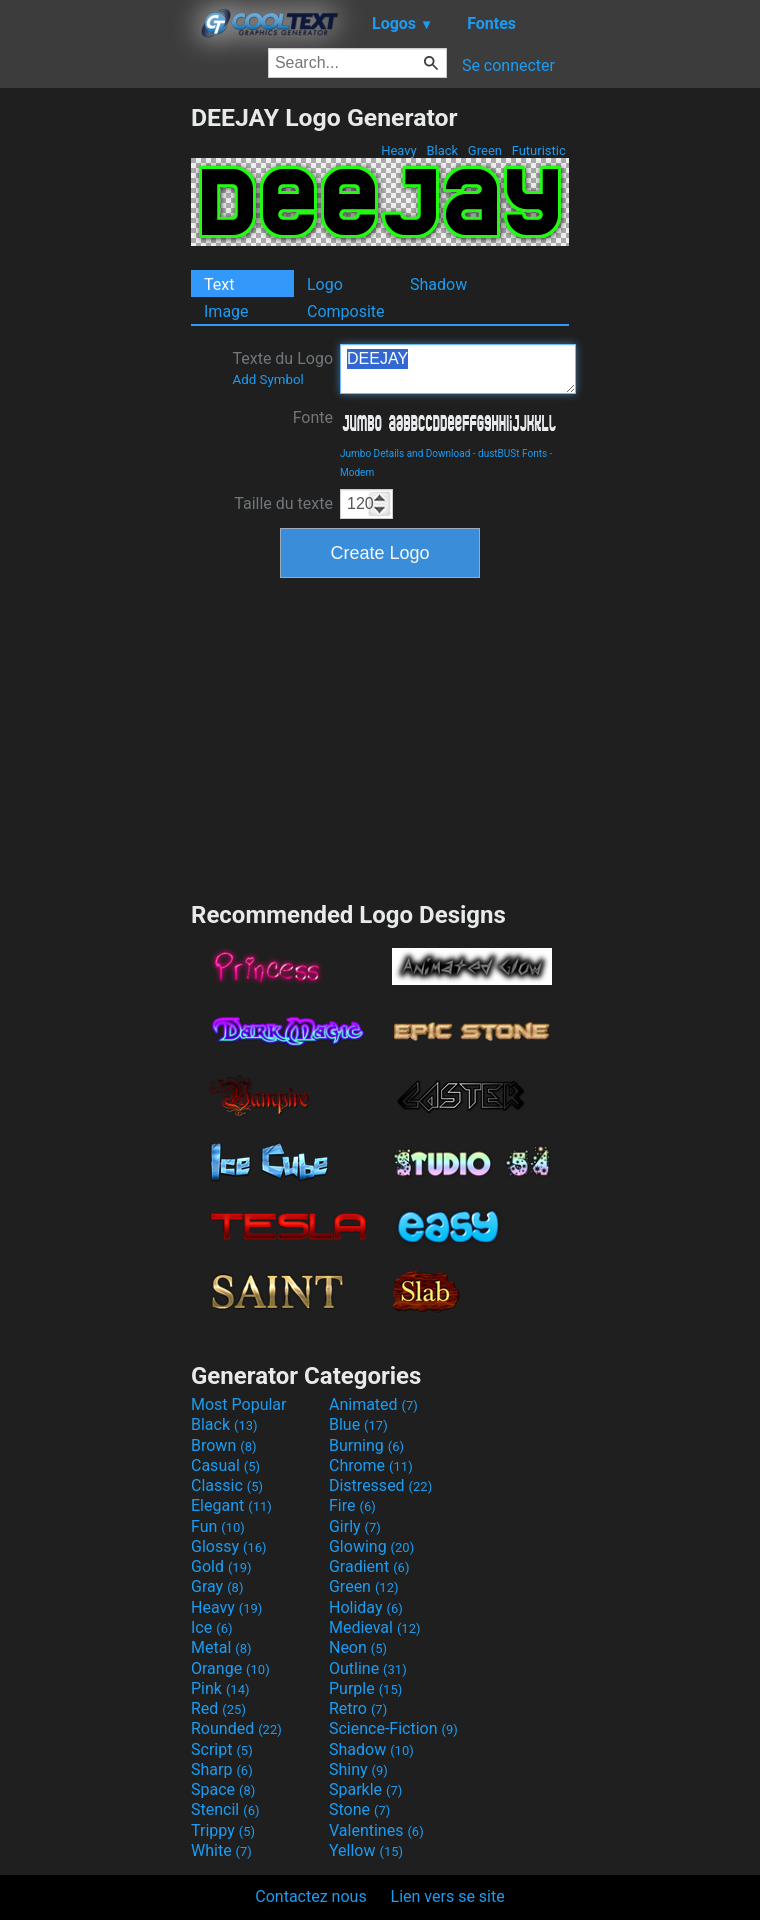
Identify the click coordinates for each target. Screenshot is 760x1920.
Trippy (223, 1830)
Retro (358, 1708)
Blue (358, 1424)
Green (485, 150)
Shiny (358, 1769)
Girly (355, 1526)
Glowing (371, 1546)
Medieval (375, 1627)
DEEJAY (458, 369)
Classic (227, 1485)
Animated (373, 1404)
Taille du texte (283, 503)
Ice (211, 1627)
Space (223, 1789)
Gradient (369, 1566)
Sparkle (365, 1789)
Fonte (313, 417)
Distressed (380, 1485)
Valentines (376, 1830)
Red (218, 1708)
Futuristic (538, 150)
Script (222, 1749)
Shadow (438, 284)
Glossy (229, 1546)
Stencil (225, 1809)
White (221, 1850)
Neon (358, 1647)
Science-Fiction (393, 1728)
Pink (220, 1688)
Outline (368, 1668)
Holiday (366, 1607)
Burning (366, 1445)
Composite (346, 311)
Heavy (399, 150)
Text (219, 284)
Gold (221, 1566)
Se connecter (508, 65)
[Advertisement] (95, 403)
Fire (352, 1505)
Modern (357, 472)
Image (226, 311)
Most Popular (239, 1404)
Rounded (236, 1728)
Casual (225, 1465)
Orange (230, 1668)
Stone (359, 1809)
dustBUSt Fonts (512, 453)
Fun (218, 1526)
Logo (325, 284)
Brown (223, 1445)
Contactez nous (310, 1896)
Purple (365, 1688)
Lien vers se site (448, 1896)
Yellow (366, 1850)
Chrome (371, 1465)
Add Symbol (267, 379)
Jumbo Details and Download (405, 453)
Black (442, 150)
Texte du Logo (282, 368)
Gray (217, 1586)
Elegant (231, 1505)
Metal (221, 1647)
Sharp (222, 1769)
